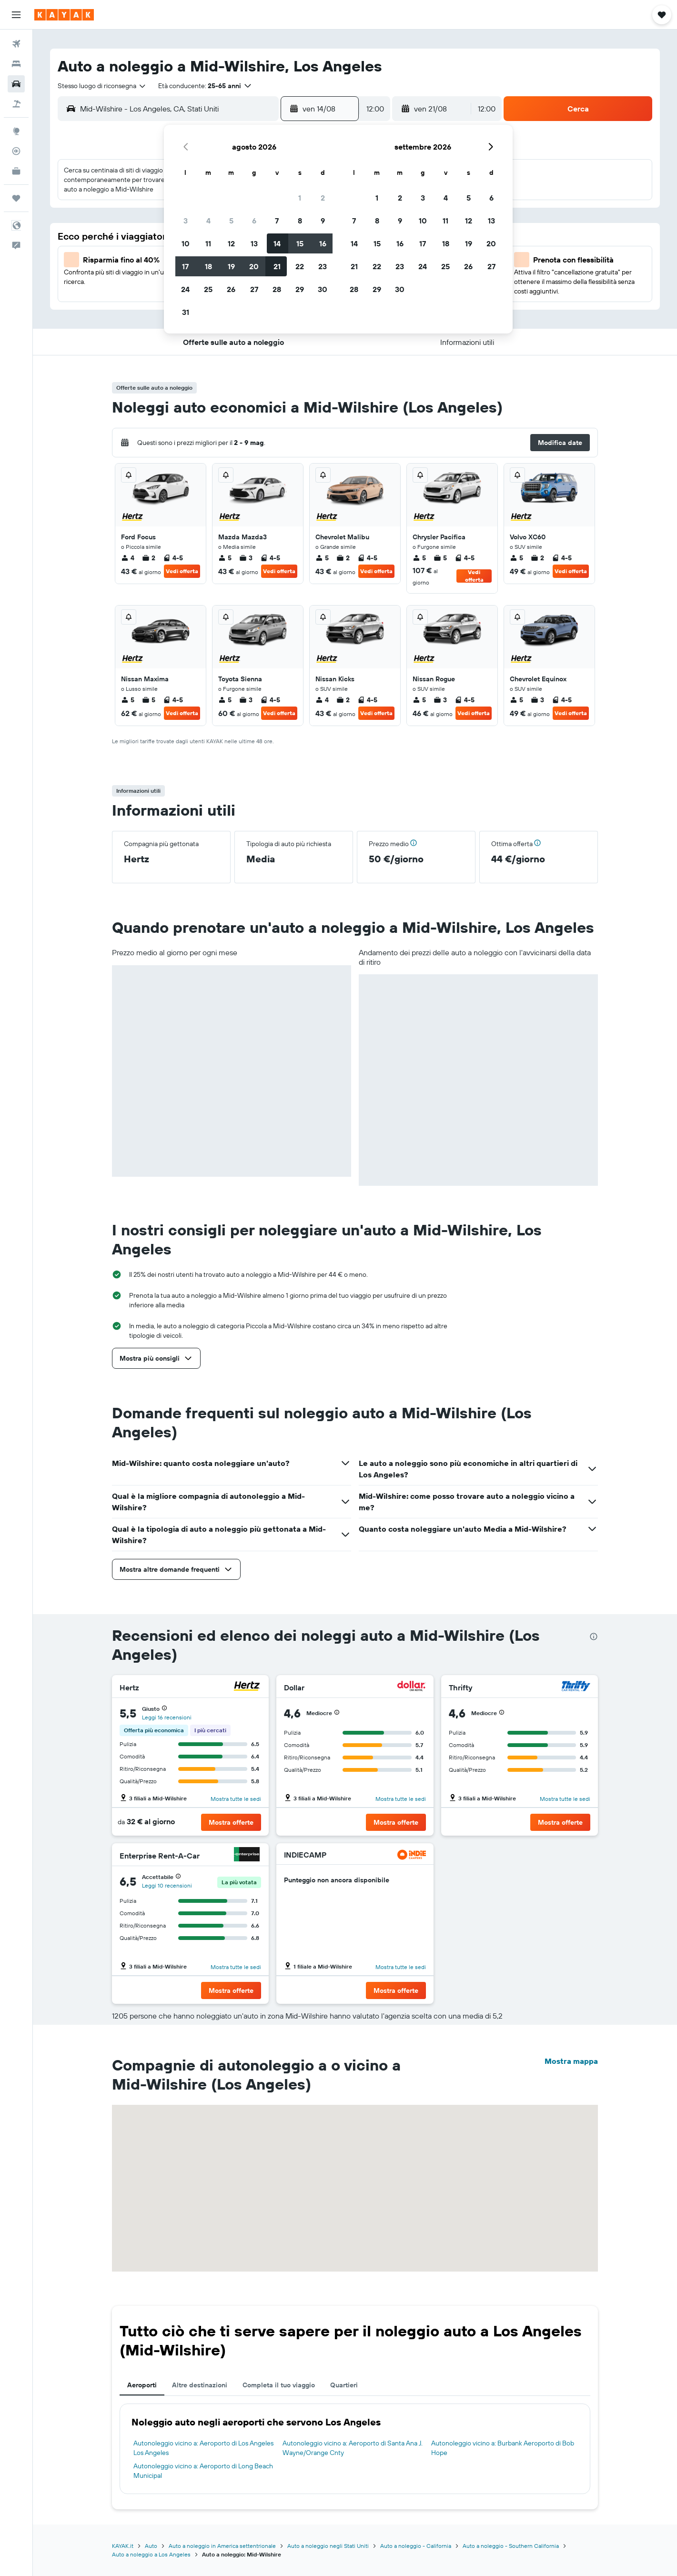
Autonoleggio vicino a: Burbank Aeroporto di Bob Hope (502, 2448)
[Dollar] (411, 1687)
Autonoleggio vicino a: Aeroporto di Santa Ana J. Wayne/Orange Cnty (353, 2448)
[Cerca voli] (16, 43)
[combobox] (102, 86)
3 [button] (185, 220)
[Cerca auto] (16, 83)
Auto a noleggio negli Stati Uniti (328, 2545)
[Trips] (16, 198)
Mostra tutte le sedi (236, 1798)
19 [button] (231, 266)
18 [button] (208, 266)
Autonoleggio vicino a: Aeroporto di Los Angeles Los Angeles (203, 2448)
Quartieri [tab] (344, 2385)
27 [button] (254, 289)
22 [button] (299, 266)
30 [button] (322, 289)
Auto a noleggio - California (415, 2545)
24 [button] (185, 289)
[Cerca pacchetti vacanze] (16, 103)
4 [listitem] (127, 558)
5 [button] (231, 220)
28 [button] (277, 289)
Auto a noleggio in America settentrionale (222, 2545)
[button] (16, 14)
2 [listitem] (148, 558)
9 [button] (323, 220)
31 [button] (185, 312)
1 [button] (299, 197)
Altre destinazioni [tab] (199, 2385)
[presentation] (593, 1636)
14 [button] (277, 243)
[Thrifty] (576, 1687)
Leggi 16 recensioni (167, 1717)
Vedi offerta (182, 571)
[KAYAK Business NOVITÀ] (16, 171)
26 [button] (231, 289)
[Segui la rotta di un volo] (16, 151)
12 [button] (231, 243)
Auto (151, 2545)
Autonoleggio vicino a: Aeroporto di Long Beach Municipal (203, 2471)
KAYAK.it (122, 2545)
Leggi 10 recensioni (167, 1885)
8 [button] (300, 220)
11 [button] (208, 243)
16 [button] (322, 243)
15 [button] (299, 243)
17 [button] (185, 266)
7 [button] (277, 220)
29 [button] (299, 289)
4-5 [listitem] (173, 558)
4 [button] (208, 220)
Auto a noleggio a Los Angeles (151, 2554)
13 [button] (254, 243)
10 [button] (186, 243)
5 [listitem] (225, 558)
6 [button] (254, 220)
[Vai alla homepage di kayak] (64, 14)
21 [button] (277, 266)
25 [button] (208, 289)
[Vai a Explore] (16, 131)
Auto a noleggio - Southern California (511, 2545)
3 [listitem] (246, 558)
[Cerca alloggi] (16, 63)
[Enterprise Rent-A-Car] (246, 1855)
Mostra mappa (571, 2061)
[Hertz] (246, 1687)
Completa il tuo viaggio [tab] (279, 2385)
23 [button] (322, 266)
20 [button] (254, 266)
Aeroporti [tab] (142, 2385)
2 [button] (323, 197)
